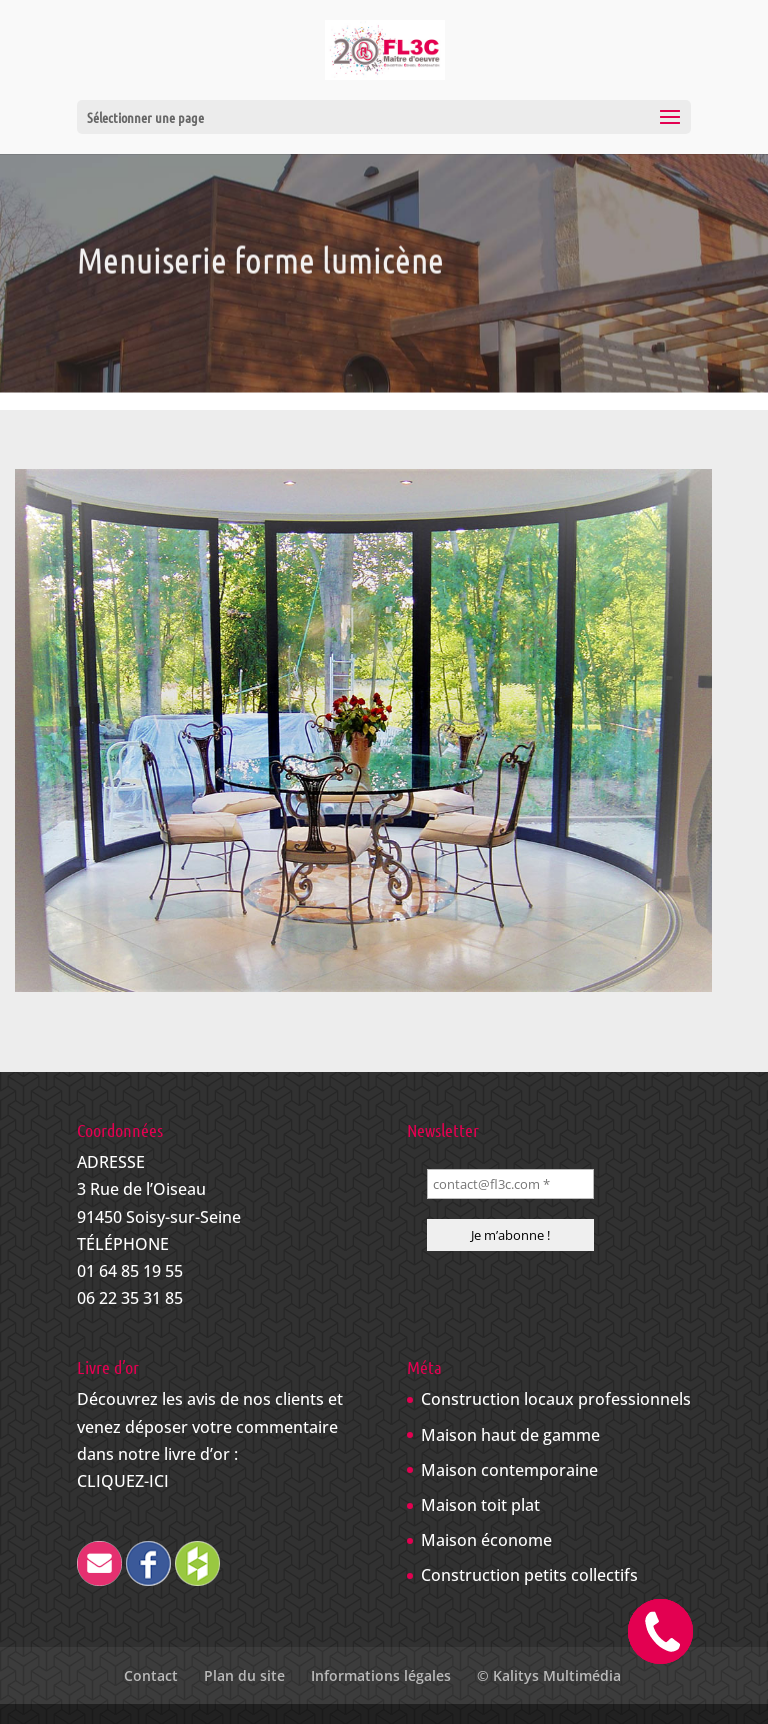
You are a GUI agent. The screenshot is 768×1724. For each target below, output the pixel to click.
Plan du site (244, 1675)
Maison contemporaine (509, 1470)
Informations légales (381, 1675)
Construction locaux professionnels (556, 1399)
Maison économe (486, 1540)
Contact (151, 1675)
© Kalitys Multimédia (549, 1675)
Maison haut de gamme (510, 1435)
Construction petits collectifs (529, 1575)
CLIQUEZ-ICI (123, 1481)
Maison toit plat (480, 1505)
